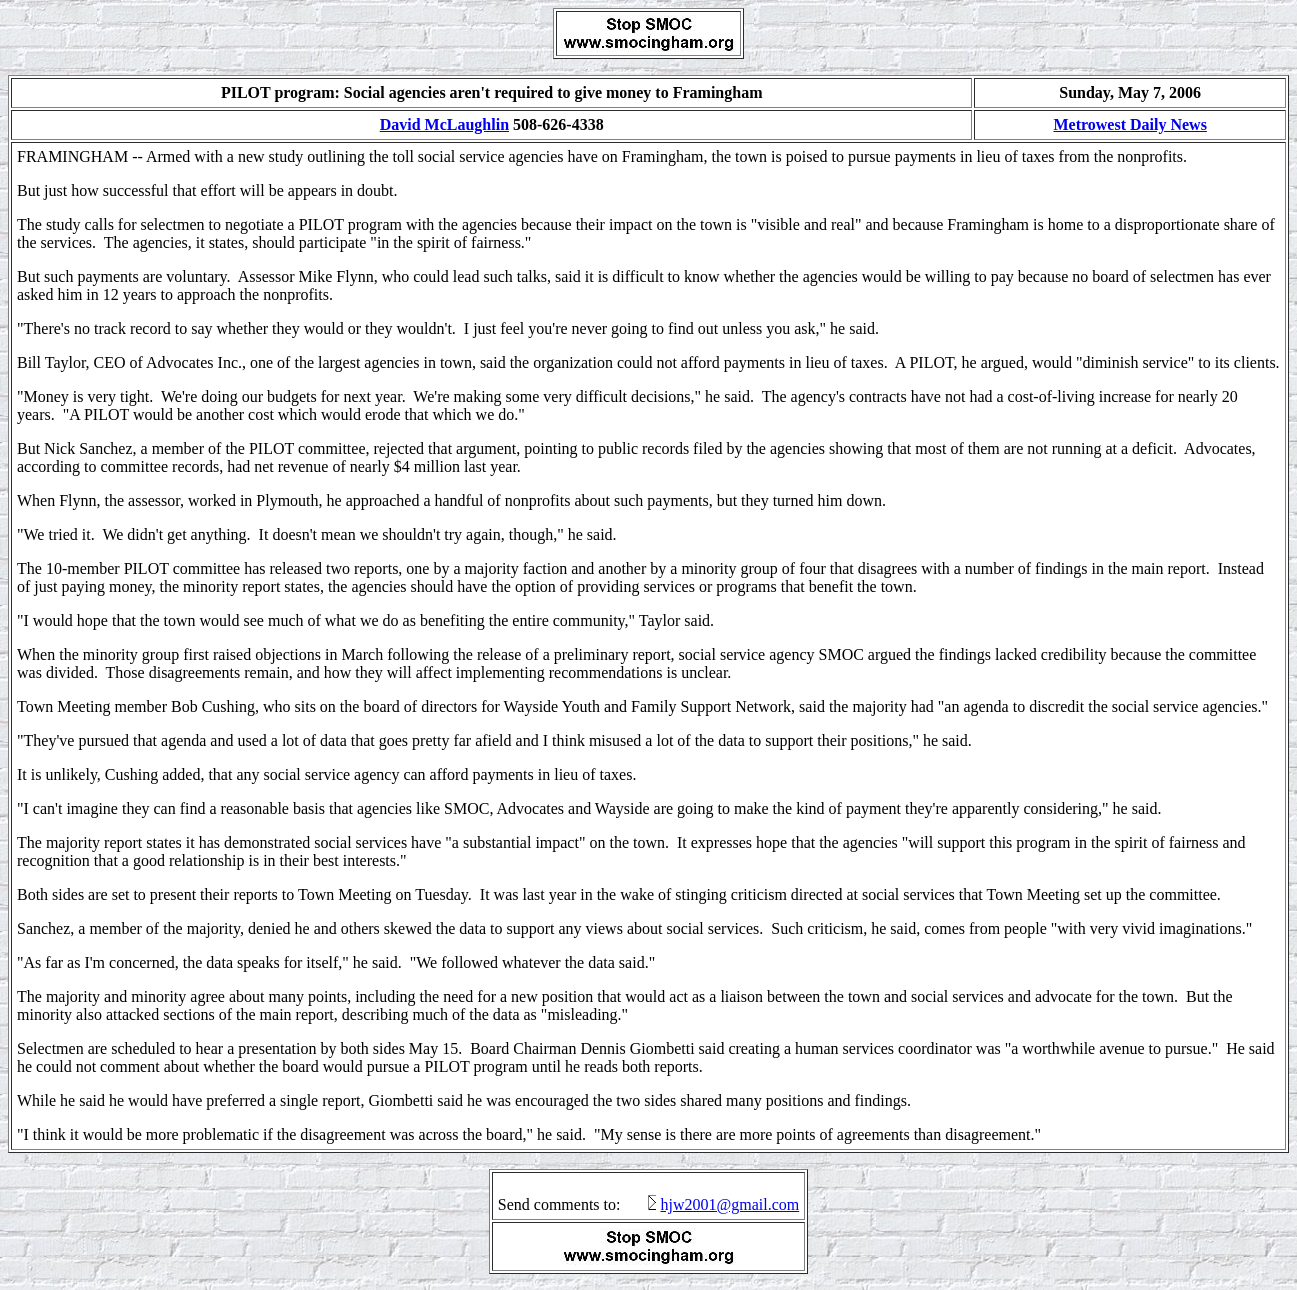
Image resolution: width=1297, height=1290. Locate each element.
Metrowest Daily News (1129, 124)
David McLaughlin (444, 124)
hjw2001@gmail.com (729, 1204)
